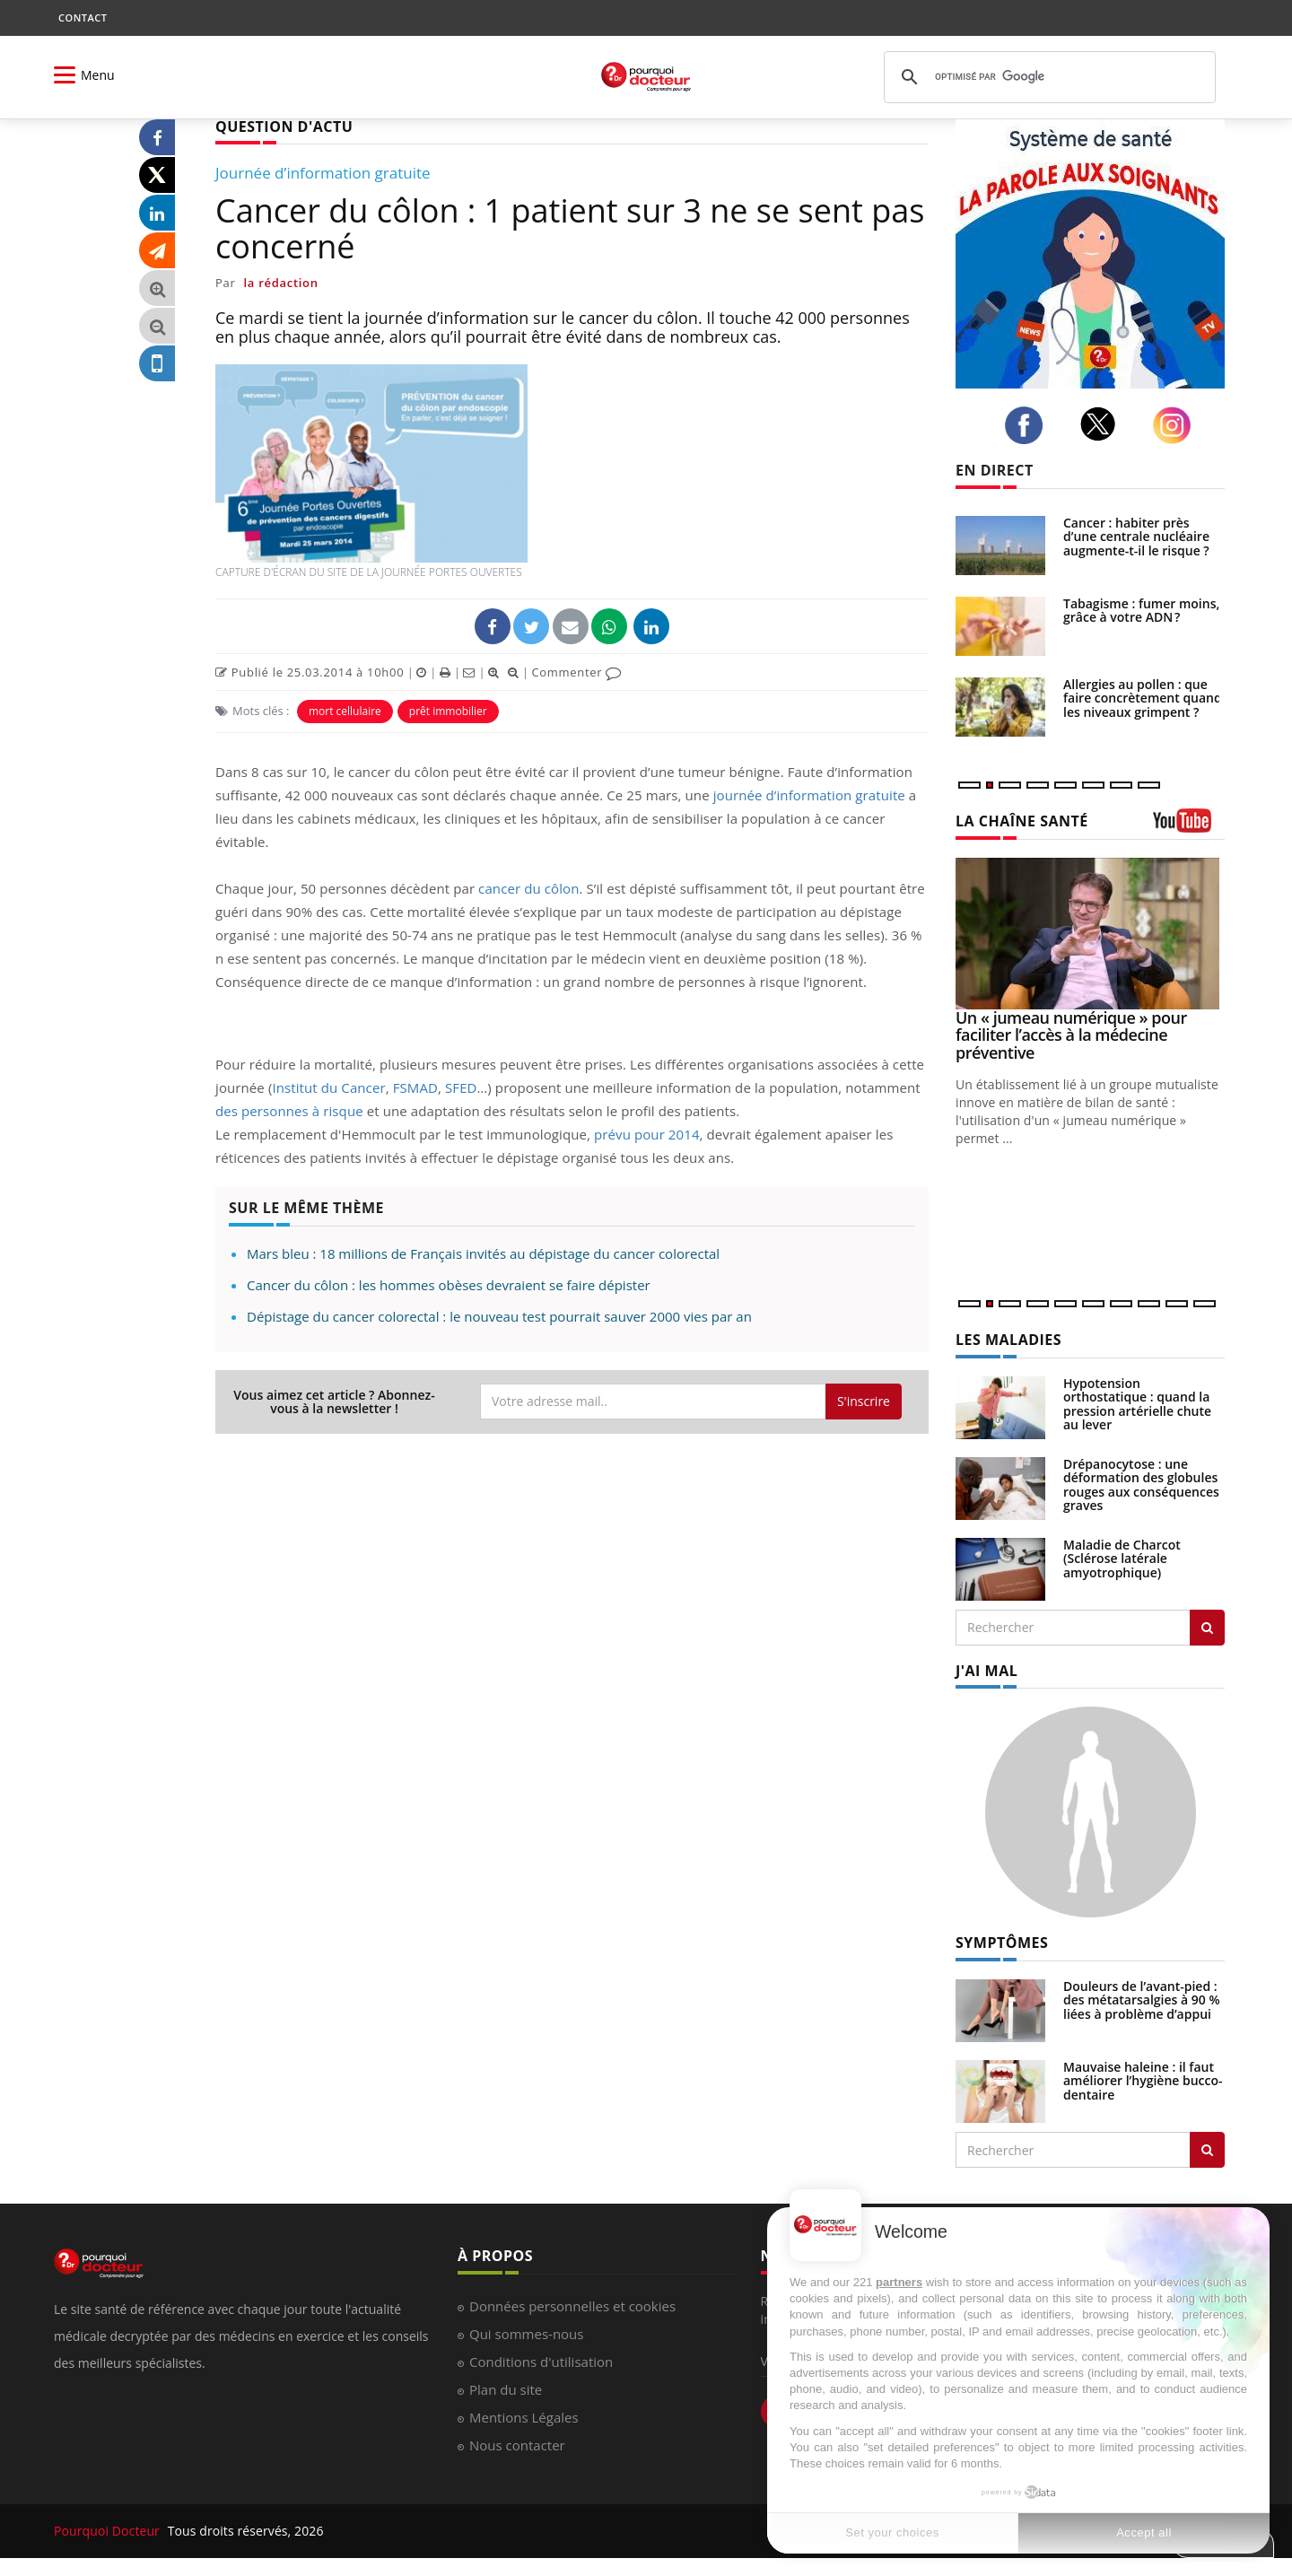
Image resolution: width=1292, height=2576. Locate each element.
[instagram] (1176, 425)
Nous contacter (517, 2445)
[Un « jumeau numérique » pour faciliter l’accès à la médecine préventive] (1090, 933)
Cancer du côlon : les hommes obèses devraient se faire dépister (448, 1285)
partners (899, 2282)
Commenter (576, 672)
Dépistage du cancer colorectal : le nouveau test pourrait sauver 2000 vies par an (499, 1316)
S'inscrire (863, 1401)
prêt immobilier (448, 711)
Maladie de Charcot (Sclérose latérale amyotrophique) (1122, 1558)
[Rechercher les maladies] (1207, 1628)
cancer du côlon (528, 888)
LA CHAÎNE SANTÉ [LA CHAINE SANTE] (1022, 821)
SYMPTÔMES (1002, 1942)
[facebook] (1028, 425)
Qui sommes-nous (526, 2334)
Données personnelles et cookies (572, 2306)
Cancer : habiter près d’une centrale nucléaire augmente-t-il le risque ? (1136, 536)
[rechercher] (1047, 77)
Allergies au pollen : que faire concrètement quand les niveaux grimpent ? (1142, 698)
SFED (461, 1087)
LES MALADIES (1008, 1339)
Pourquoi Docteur (108, 2530)
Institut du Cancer (328, 1087)
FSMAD (415, 1087)
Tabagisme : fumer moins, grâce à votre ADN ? (1141, 610)
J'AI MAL (986, 1671)
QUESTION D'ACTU (284, 126)
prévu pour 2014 (647, 1134)
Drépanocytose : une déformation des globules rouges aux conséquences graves (1141, 1484)
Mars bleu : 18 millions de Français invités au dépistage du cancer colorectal (483, 1253)
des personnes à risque (289, 1111)
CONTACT (82, 17)
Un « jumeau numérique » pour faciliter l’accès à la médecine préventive (1071, 1035)
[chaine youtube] (1189, 827)
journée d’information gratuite (809, 795)
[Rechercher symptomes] (1207, 2150)
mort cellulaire (345, 711)
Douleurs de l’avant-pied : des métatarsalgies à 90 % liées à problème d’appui (1141, 2000)
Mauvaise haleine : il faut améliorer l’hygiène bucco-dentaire (1143, 2080)
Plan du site (505, 2389)
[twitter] (1103, 424)
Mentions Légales (524, 2417)
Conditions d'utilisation (541, 2362)
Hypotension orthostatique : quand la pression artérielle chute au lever (1137, 1404)
